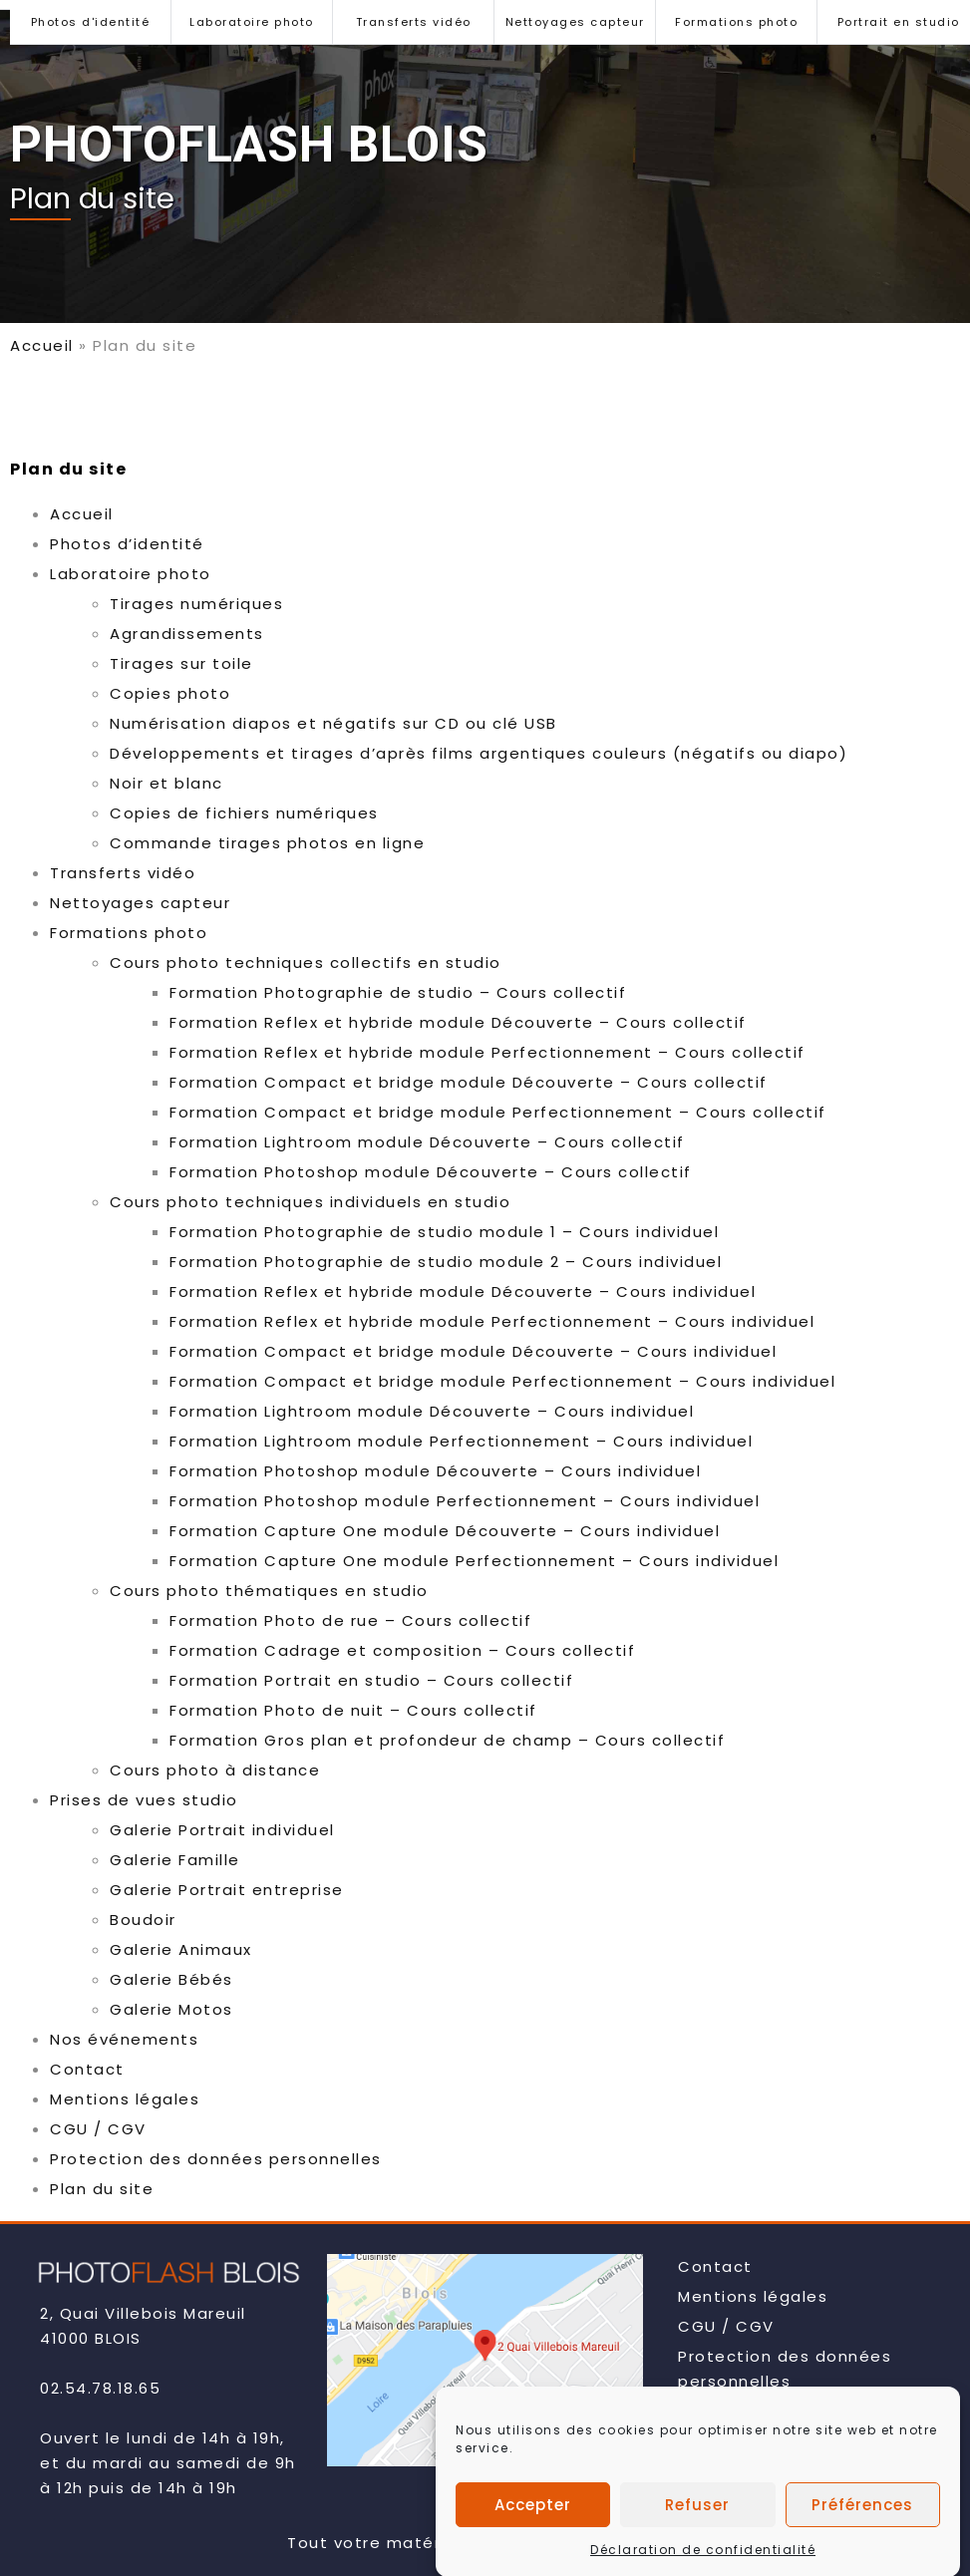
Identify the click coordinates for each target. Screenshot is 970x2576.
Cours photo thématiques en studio (269, 1590)
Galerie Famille (175, 1859)
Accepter (532, 2540)
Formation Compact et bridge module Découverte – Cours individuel (473, 1351)
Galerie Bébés (171, 1979)
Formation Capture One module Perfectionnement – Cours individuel (474, 1560)
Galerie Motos (171, 2009)
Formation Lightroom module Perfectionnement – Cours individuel (461, 1441)
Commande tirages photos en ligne (267, 842)
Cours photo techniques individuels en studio (310, 1201)
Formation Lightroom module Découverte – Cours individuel (431, 1411)
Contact (87, 2069)
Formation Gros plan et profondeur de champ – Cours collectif (447, 1740)
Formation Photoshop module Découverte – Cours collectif (430, 1171)
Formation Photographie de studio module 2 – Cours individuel (445, 1261)
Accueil (42, 345)
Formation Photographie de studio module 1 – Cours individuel (444, 1231)
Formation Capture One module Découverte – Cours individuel (444, 1530)
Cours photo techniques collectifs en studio (305, 962)
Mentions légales (124, 2099)
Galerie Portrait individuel (222, 1829)
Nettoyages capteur (575, 22)
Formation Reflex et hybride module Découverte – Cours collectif (458, 1022)
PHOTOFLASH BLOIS (249, 144)
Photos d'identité (91, 22)
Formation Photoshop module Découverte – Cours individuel (435, 1470)
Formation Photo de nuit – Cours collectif (353, 1710)
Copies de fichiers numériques (244, 813)
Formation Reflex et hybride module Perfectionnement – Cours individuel (491, 1321)
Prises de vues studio (144, 1799)
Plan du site (102, 2188)
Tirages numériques (196, 603)
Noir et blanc (166, 783)
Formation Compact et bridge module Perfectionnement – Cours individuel (502, 1381)
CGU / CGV (98, 2128)
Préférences (862, 2540)
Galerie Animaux (181, 1949)
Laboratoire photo (251, 22)
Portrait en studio (898, 22)
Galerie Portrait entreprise (227, 1889)
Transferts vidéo (414, 22)
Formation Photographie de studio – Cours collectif (397, 992)
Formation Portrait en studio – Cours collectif (371, 1680)
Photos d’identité (127, 543)
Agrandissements (187, 633)
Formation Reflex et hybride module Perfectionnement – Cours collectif (487, 1052)
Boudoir (143, 1919)
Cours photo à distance (215, 1770)
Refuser (697, 2540)
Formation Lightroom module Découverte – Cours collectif (427, 1141)
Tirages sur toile (181, 663)
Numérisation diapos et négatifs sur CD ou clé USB (333, 723)
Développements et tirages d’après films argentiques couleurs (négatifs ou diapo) (478, 753)
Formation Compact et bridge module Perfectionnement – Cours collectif (497, 1112)
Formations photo (736, 22)
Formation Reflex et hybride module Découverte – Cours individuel (462, 1291)
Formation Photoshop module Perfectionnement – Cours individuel (464, 1500)
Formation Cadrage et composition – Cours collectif (402, 1650)
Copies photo (170, 693)
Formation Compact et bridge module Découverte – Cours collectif (468, 1082)
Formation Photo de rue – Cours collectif (350, 1620)
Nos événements (124, 2039)
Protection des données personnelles (216, 2158)
